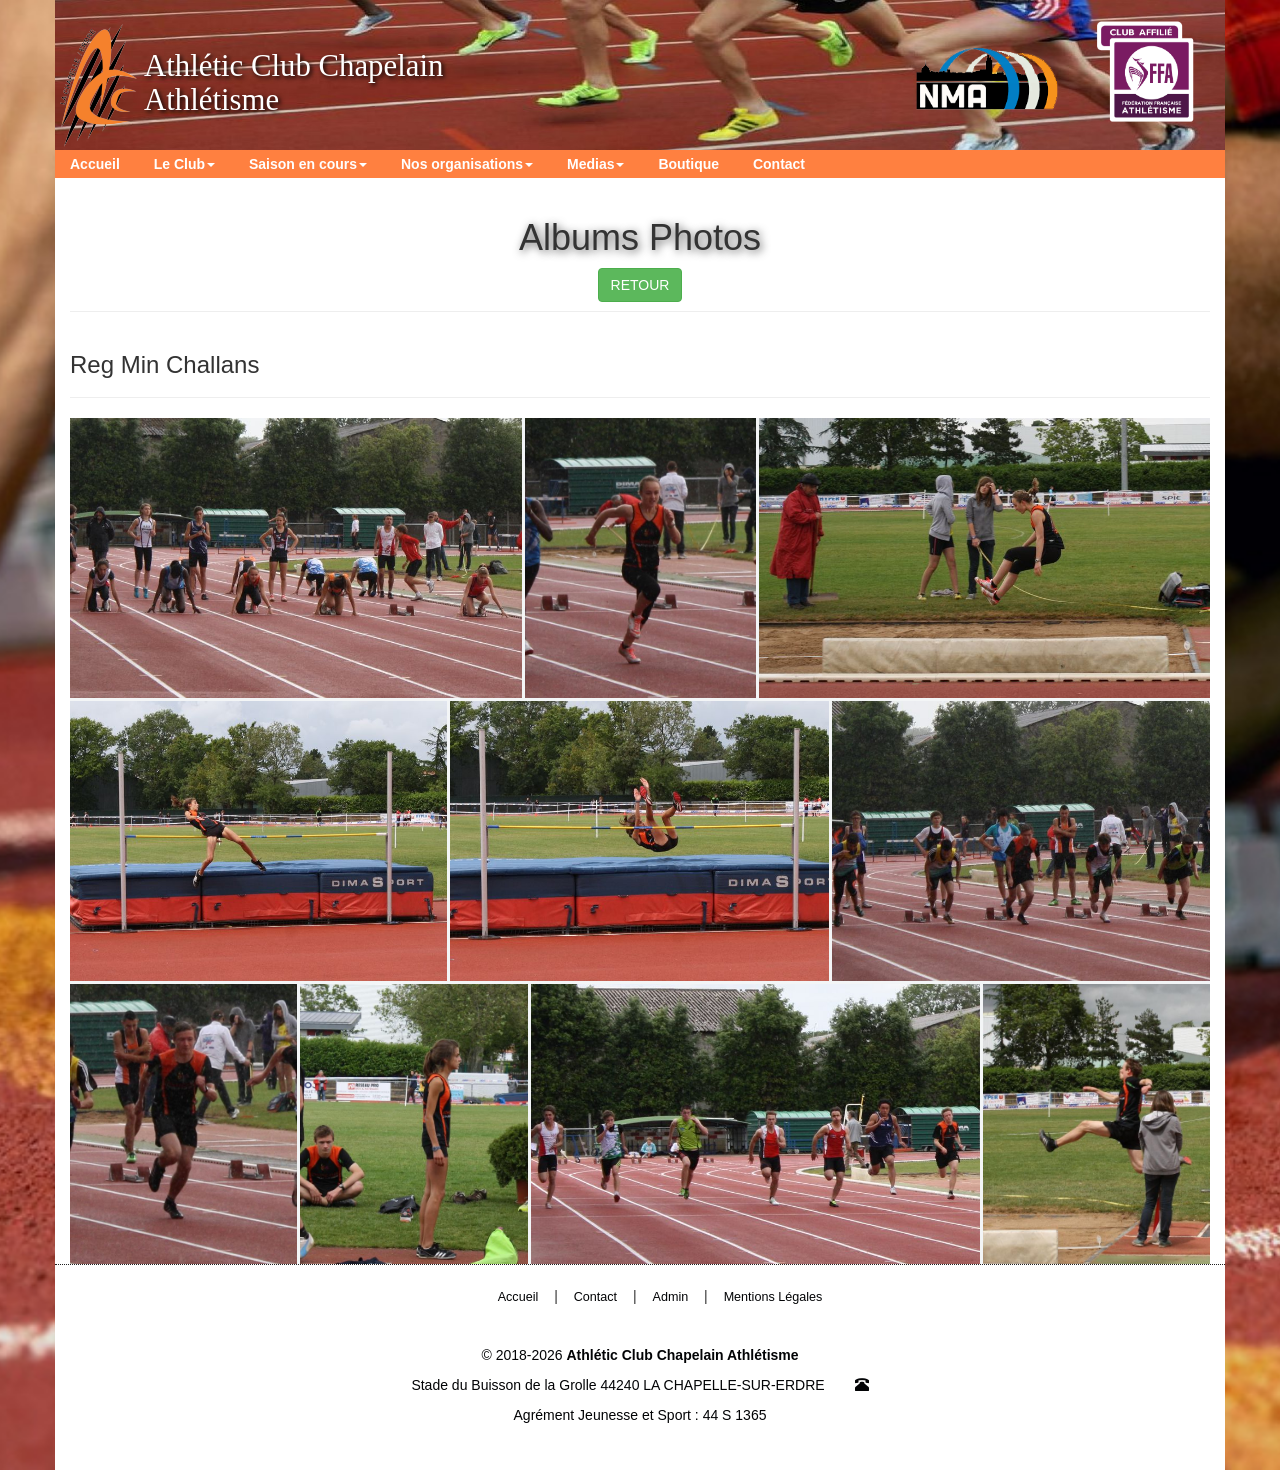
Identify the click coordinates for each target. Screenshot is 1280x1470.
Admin (671, 1297)
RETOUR (640, 285)
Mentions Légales (773, 1297)
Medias (595, 164)
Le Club (184, 164)
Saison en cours (308, 164)
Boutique (688, 164)
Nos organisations (467, 164)
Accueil (95, 164)
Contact (779, 164)
